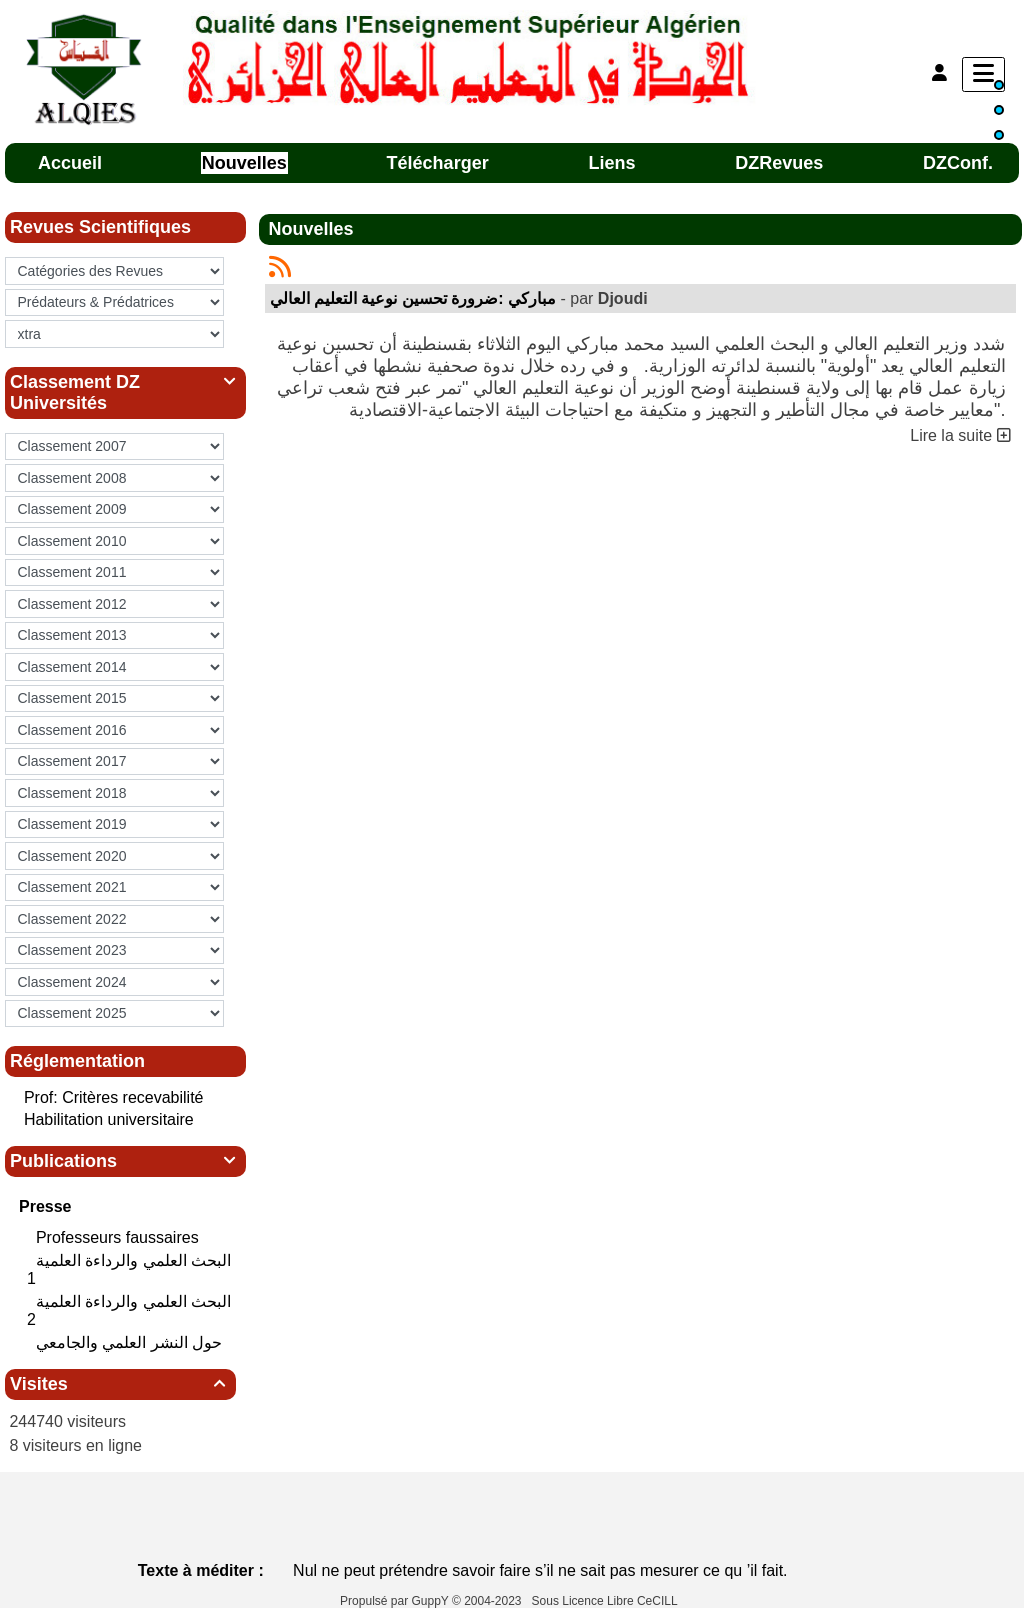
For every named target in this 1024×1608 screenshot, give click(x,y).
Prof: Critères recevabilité (114, 1097)
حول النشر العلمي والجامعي (131, 1342)
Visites (120, 1384)
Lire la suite (960, 435)
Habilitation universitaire (109, 1119)
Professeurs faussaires (119, 1237)
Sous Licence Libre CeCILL (606, 1601)
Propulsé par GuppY (396, 1601)
